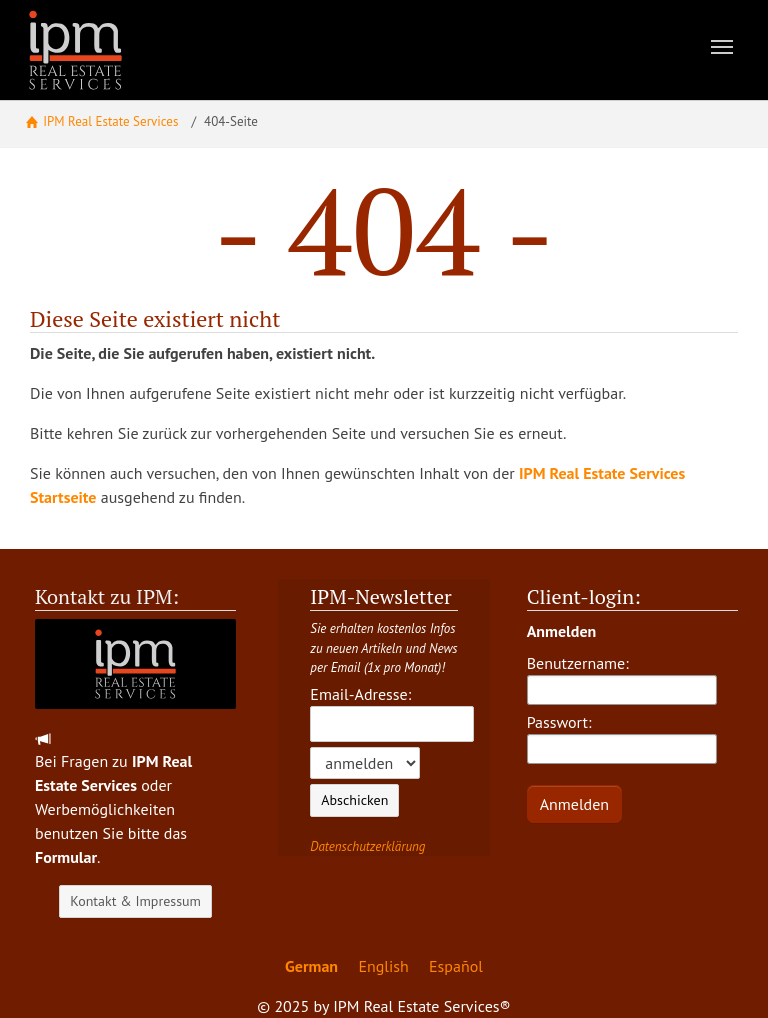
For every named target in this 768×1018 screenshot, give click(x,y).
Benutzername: (622, 679)
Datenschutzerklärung (367, 846)
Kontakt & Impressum (135, 901)
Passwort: (622, 738)
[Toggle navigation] (722, 47)
